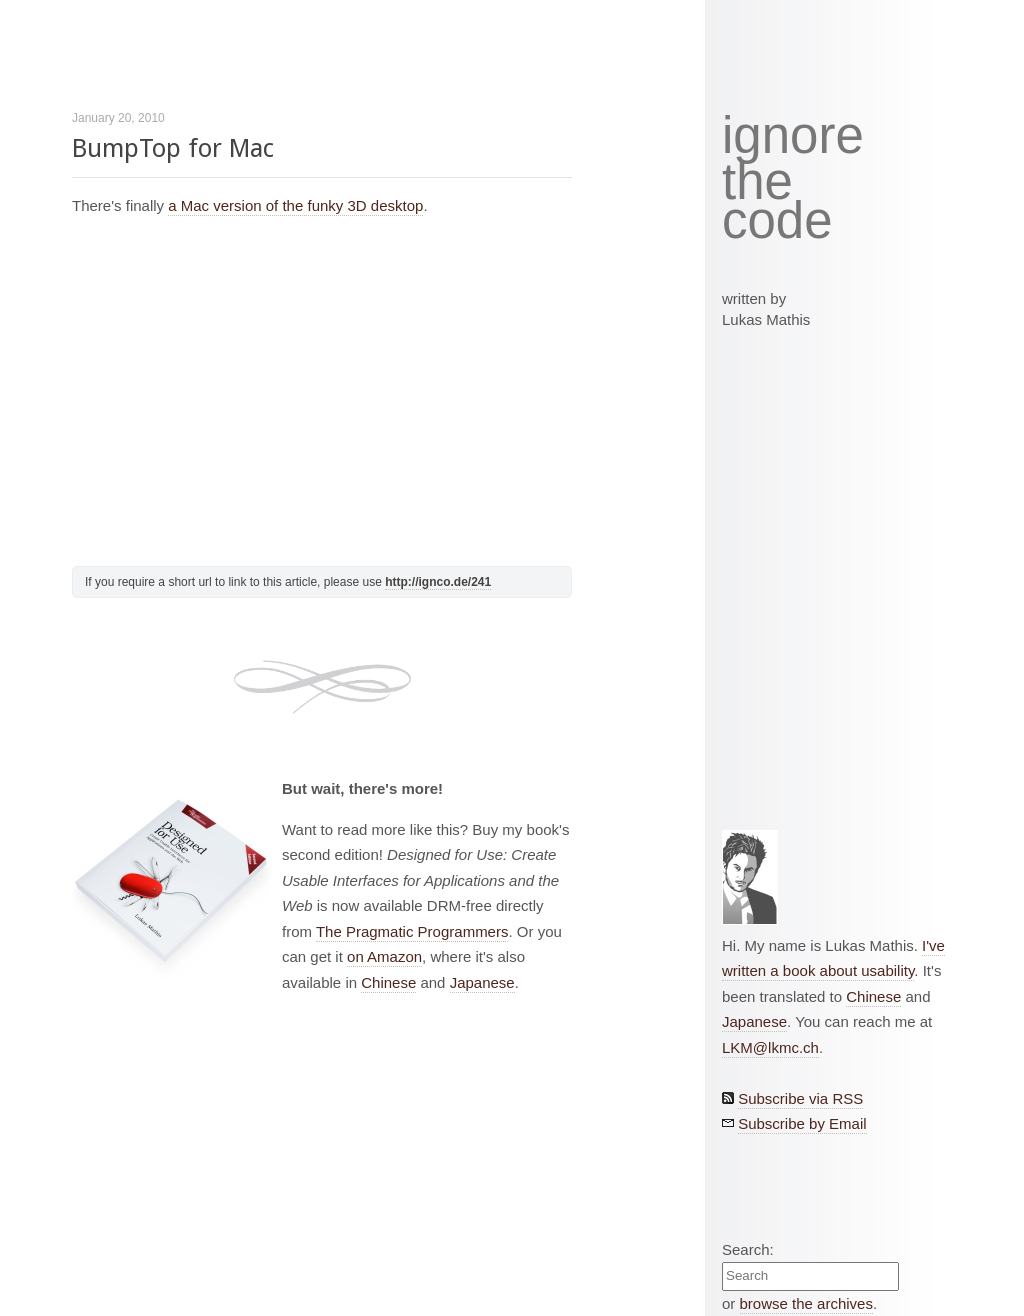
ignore (793, 136)
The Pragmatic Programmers (412, 931)
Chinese (388, 982)
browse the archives (806, 1303)
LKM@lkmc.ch (770, 1047)
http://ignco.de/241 (438, 582)
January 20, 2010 (118, 118)
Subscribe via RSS (800, 1098)
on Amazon (384, 956)
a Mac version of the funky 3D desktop (295, 205)
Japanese (482, 982)
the (757, 182)
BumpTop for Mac (173, 148)
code (777, 221)
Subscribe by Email (802, 1123)
